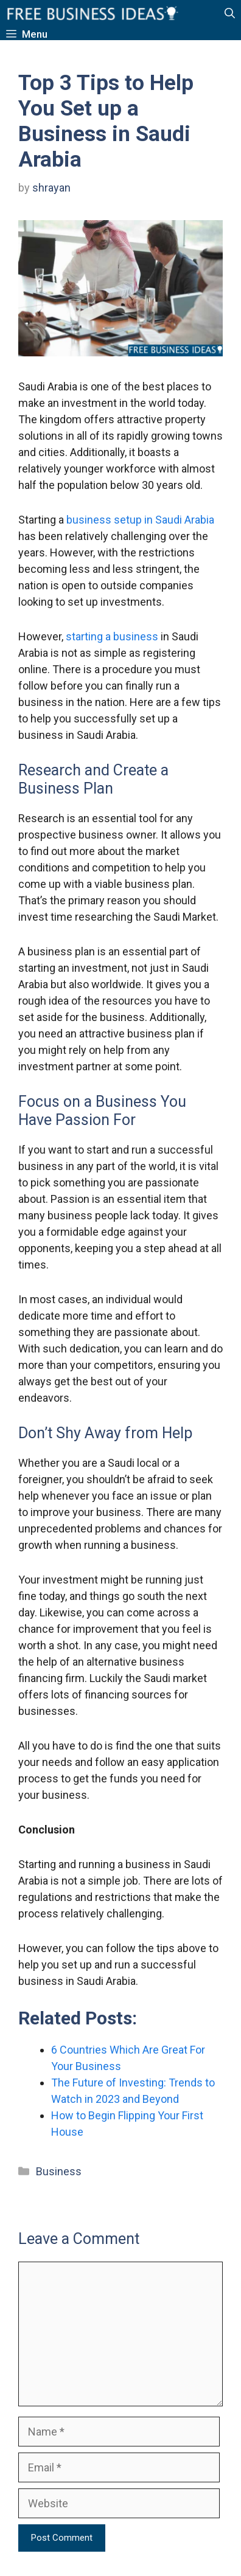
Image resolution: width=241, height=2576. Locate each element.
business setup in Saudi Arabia (140, 519)
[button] (229, 13)
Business (59, 2171)
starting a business (112, 636)
